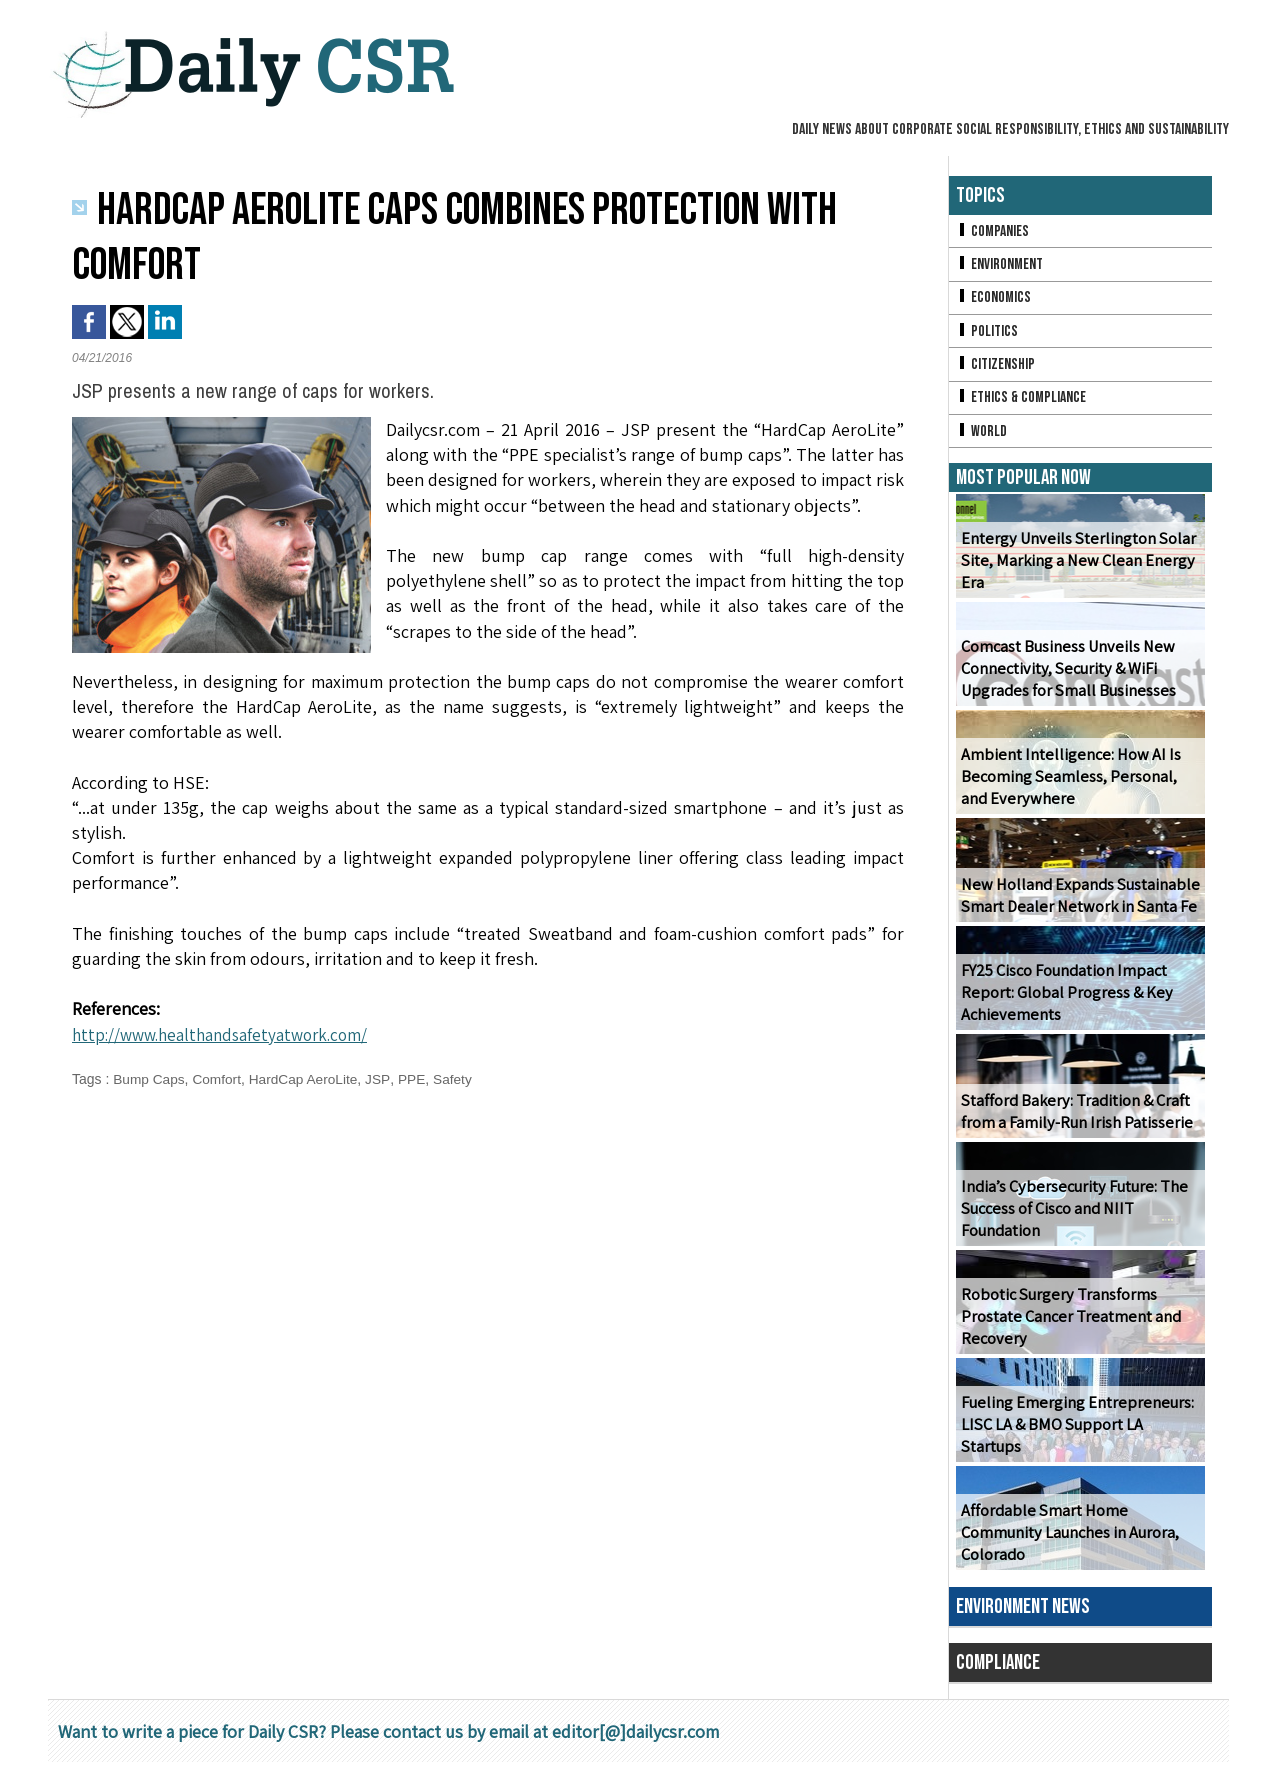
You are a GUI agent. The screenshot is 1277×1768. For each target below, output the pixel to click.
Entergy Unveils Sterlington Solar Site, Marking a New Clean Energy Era (1075, 566)
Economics (994, 299)
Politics (987, 333)
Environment (1000, 265)
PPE (417, 1079)
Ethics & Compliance (1022, 401)
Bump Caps (149, 1079)
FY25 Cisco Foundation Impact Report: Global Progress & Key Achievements (1064, 998)
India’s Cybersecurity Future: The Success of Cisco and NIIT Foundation (1070, 1214)
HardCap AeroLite (307, 1079)
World (981, 435)
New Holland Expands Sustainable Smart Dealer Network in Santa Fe (1076, 901)
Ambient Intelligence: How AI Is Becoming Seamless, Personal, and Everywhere (1066, 782)
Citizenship (996, 367)
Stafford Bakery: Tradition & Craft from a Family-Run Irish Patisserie (1075, 1117)
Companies (993, 231)
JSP (383, 1079)
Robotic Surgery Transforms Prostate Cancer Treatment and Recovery (1069, 1322)
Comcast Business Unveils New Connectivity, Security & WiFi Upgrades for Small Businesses (1066, 674)
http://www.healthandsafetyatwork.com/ (227, 1034)
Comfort (219, 1079)
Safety (458, 1079)
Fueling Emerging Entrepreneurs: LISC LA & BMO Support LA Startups (1079, 1441)
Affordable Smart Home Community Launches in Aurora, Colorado (1069, 1538)
